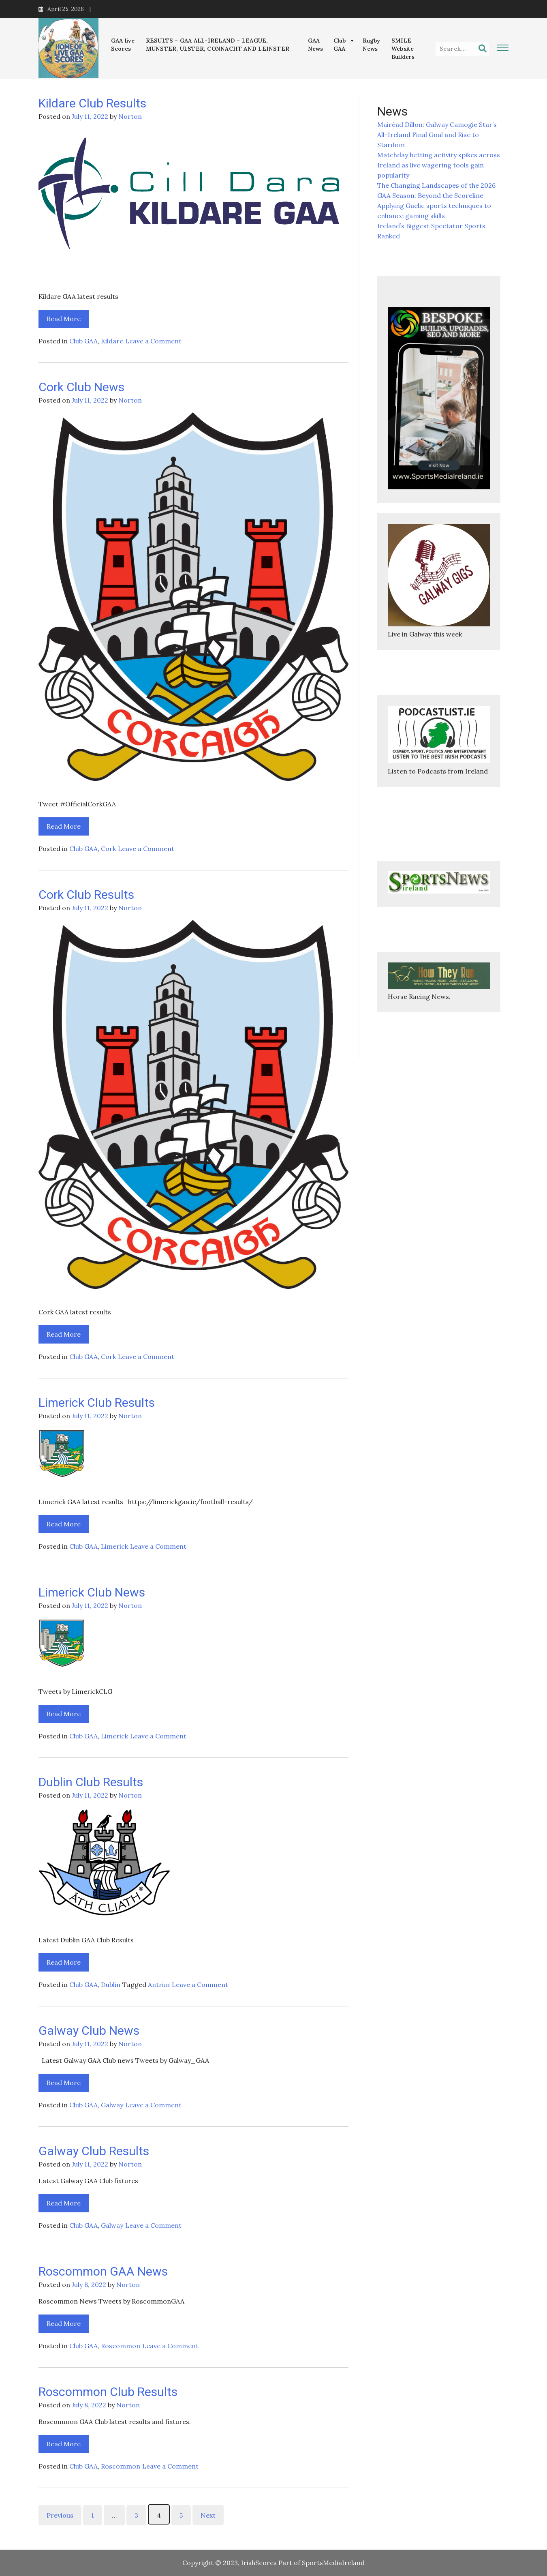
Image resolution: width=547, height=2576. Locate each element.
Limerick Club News (91, 1592)
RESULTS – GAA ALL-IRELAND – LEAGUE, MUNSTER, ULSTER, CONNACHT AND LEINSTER (217, 44)
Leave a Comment (153, 341)
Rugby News (371, 44)
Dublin (110, 1984)
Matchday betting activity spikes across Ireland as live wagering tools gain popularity (438, 165)
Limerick (114, 1546)
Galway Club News (88, 2030)
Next (208, 2515)
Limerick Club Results (96, 1402)
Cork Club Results (86, 894)
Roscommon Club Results (107, 2392)
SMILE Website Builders (403, 48)
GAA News (315, 44)
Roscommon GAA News (103, 2271)
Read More (64, 319)
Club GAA (339, 44)
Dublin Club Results (90, 1782)
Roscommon (120, 2346)
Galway (112, 2105)
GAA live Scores (123, 44)
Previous (60, 2515)
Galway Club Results (93, 2151)
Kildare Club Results (92, 103)
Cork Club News (81, 387)
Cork (108, 848)
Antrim (159, 1984)
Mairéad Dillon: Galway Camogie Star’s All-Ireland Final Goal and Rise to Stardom (437, 134)
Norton (130, 116)
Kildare (112, 341)
